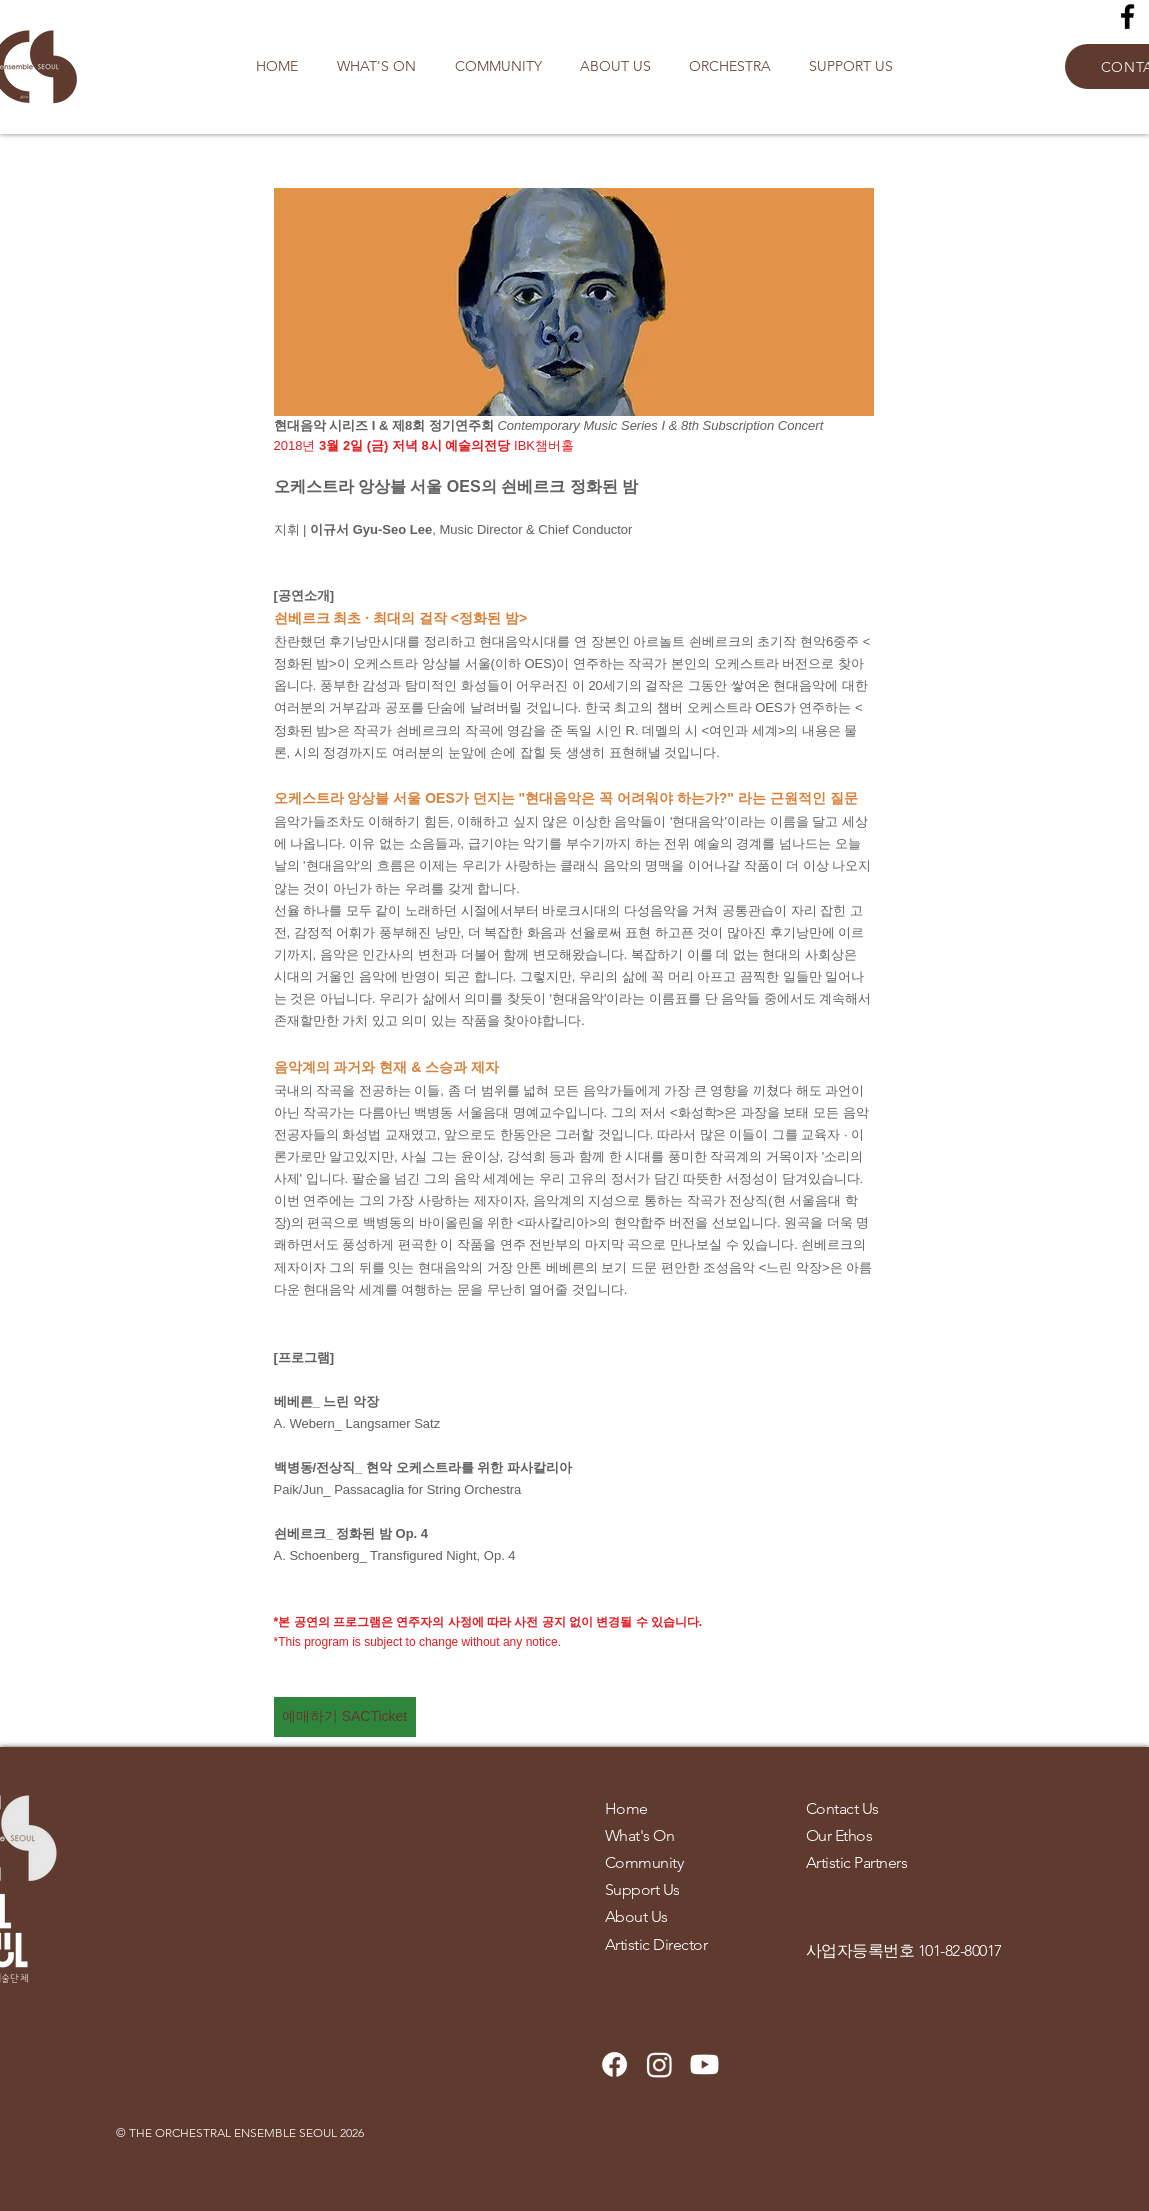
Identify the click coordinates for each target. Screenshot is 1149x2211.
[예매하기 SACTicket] (345, 1717)
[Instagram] (659, 2064)
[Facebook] (1127, 16)
